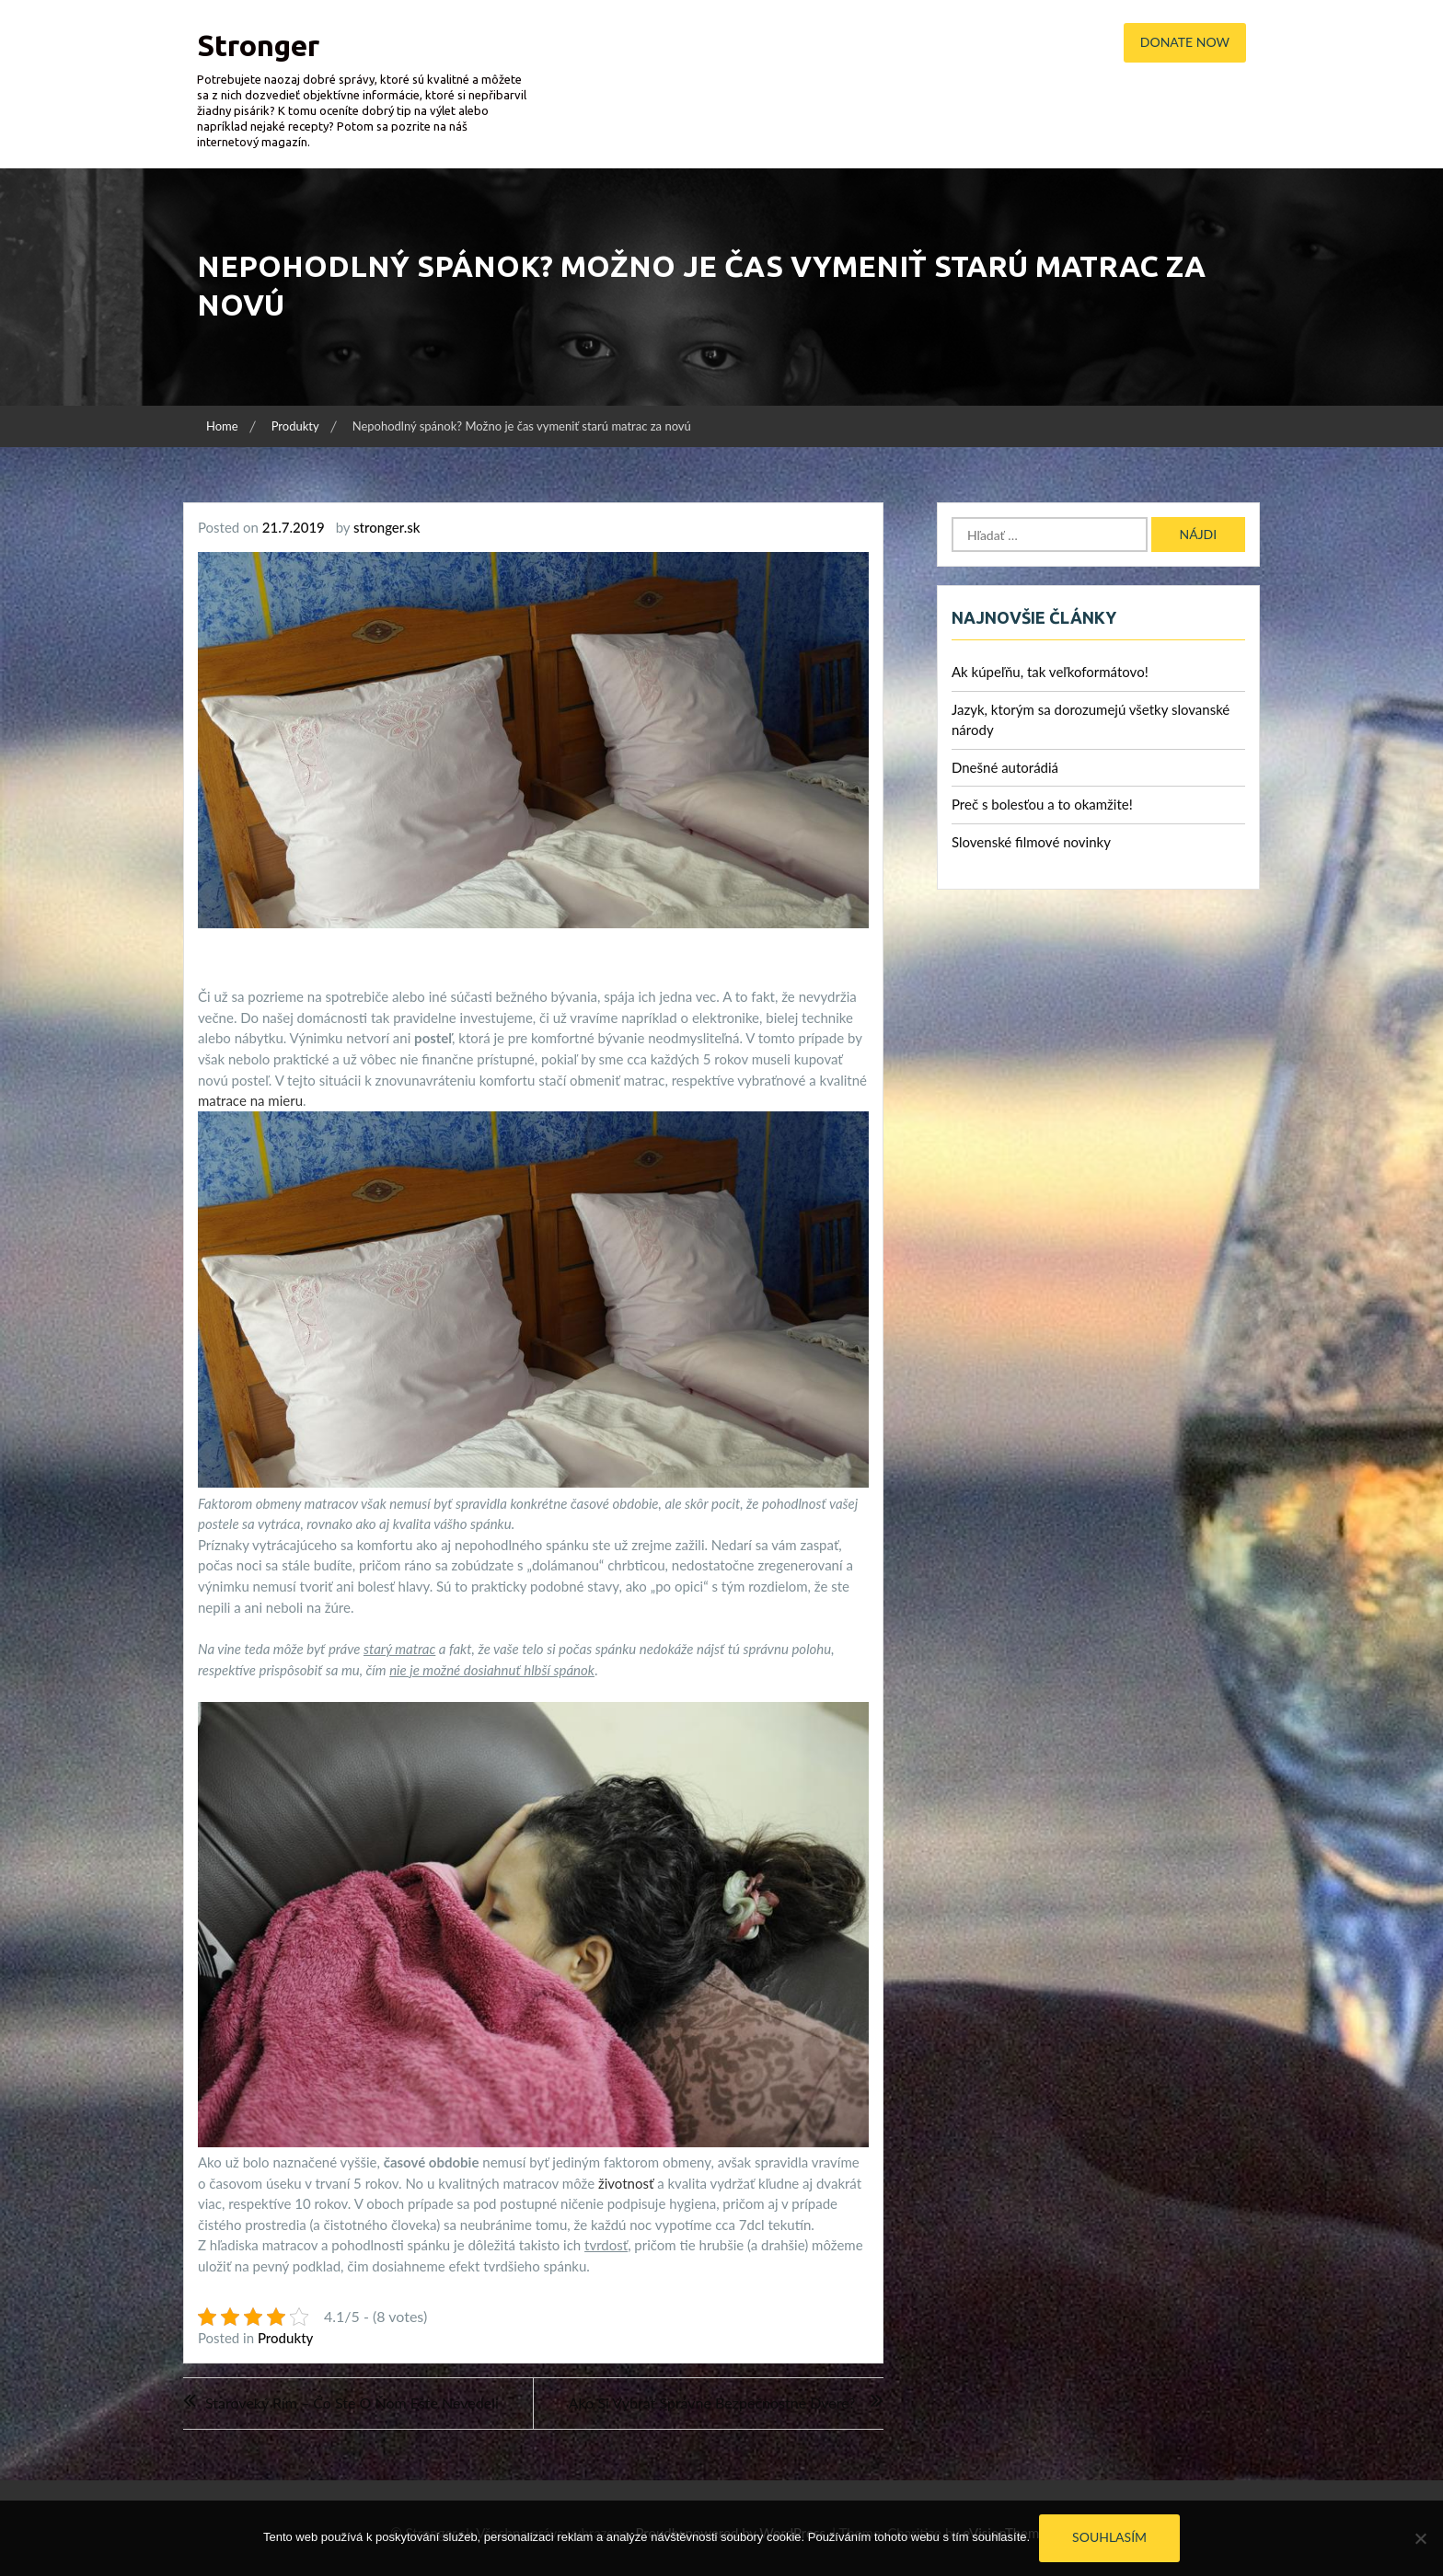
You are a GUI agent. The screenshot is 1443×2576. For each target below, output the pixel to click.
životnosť (624, 2183)
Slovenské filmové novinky (1031, 842)
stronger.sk (386, 527)
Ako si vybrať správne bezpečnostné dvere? (712, 2402)
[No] (1420, 2538)
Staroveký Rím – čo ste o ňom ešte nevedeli (352, 2402)
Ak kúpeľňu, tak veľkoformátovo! (1050, 671)
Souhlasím (1109, 2537)
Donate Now (1184, 42)
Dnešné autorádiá (1005, 767)
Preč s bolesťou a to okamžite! (1042, 804)
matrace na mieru (250, 1100)
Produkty (285, 2337)
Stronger (258, 45)
